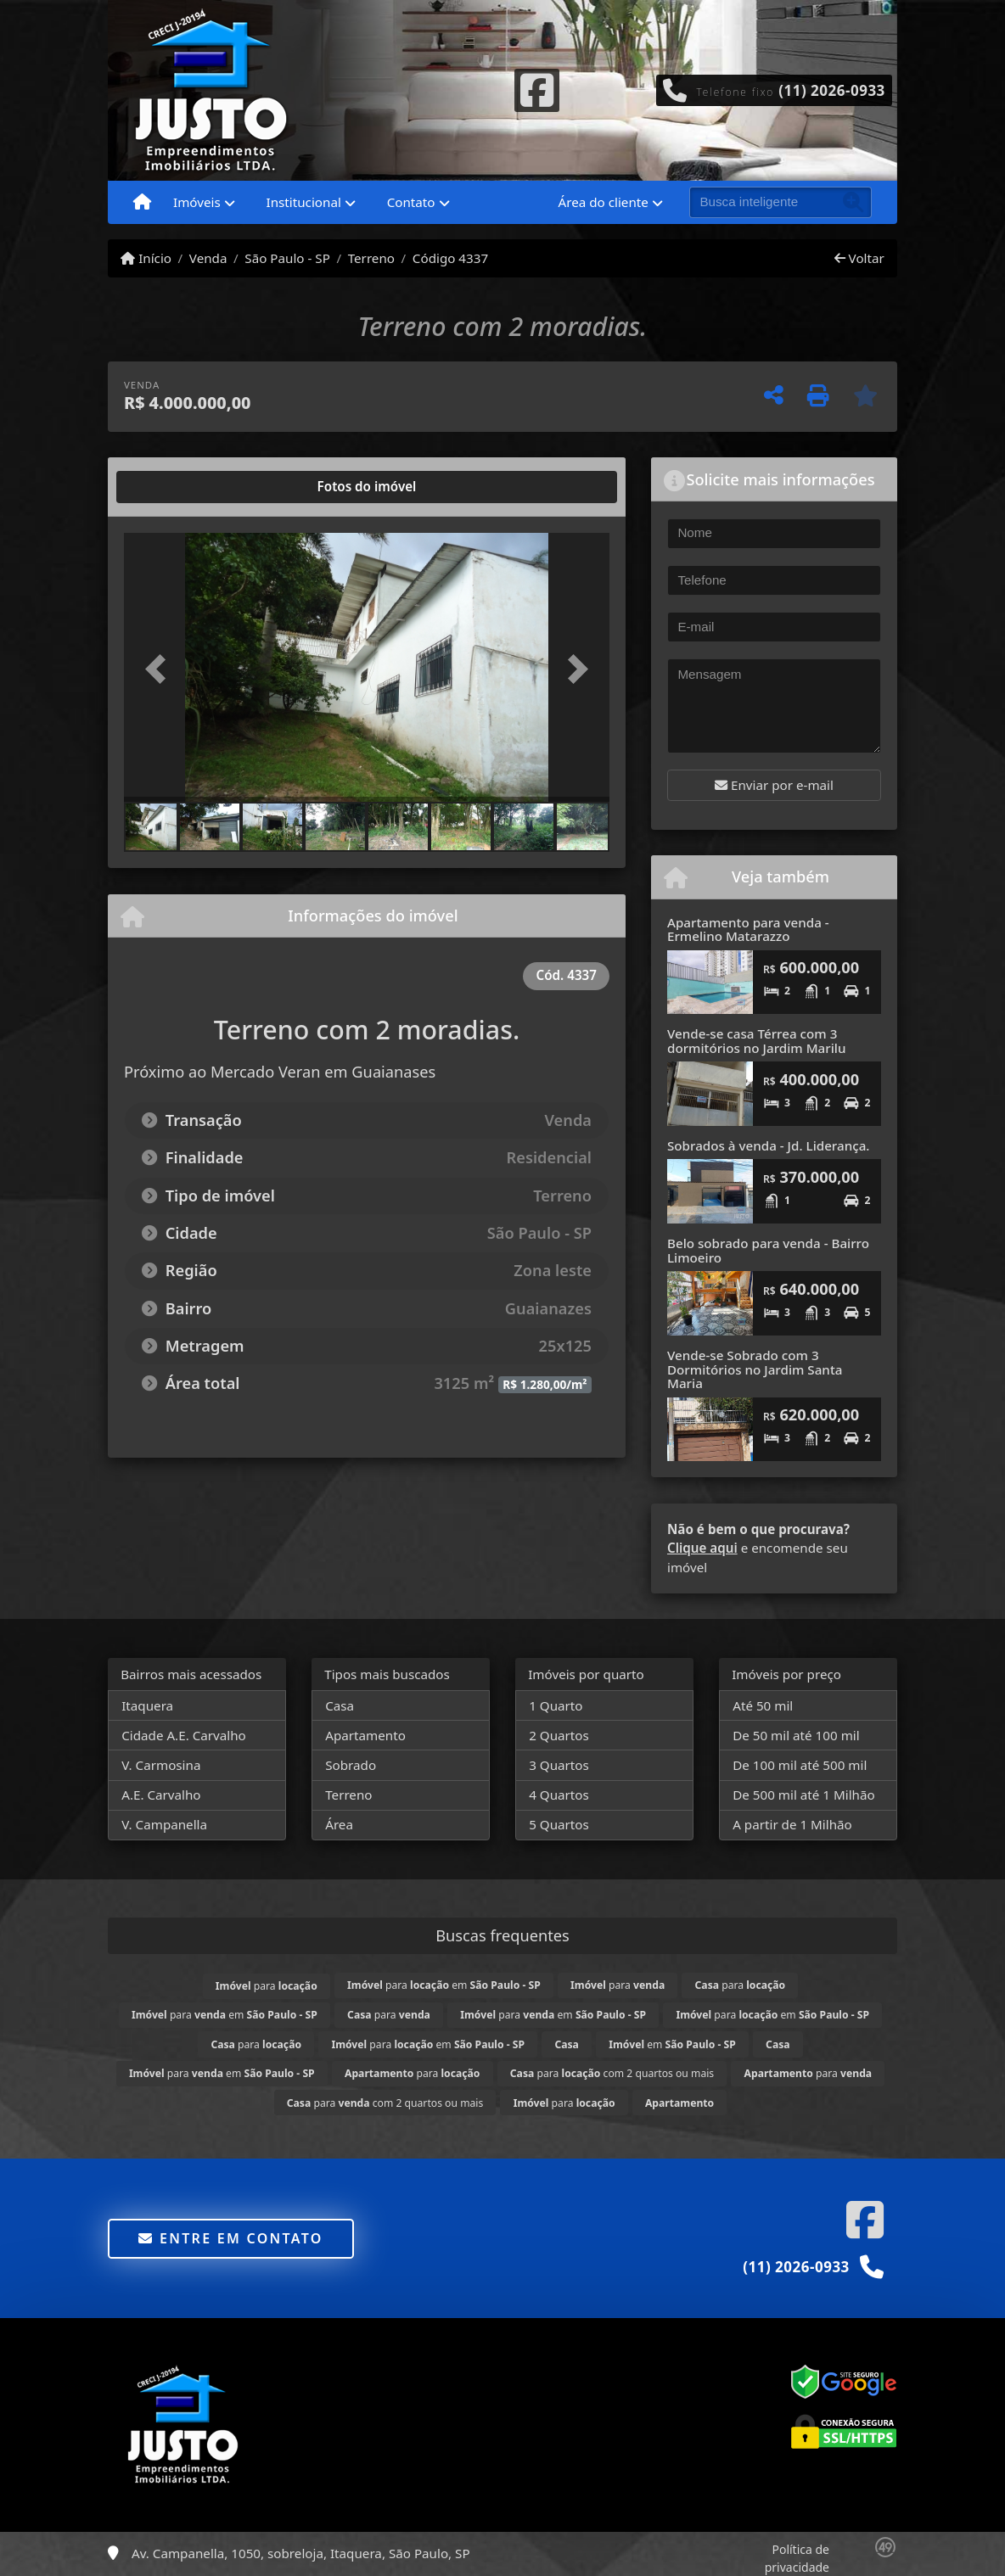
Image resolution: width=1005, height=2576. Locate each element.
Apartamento (365, 1735)
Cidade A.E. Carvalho (183, 1735)
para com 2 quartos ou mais (612, 2073)
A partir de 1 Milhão (792, 1824)
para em (444, 1985)
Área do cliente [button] (603, 201)
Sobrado (350, 1764)
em (672, 2044)
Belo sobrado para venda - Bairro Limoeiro (768, 1250)
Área (339, 1824)
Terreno (371, 257)
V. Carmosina (160, 1764)
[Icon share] (536, 88)
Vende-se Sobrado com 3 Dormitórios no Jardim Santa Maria (754, 1369)
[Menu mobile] (142, 203)
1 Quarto (555, 1705)
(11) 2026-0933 (831, 90)
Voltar (859, 257)
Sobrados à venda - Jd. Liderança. (768, 1145)
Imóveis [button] (197, 201)
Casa (339, 1705)
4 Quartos (559, 1794)
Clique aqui (702, 1547)
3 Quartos (559, 1764)
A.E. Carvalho (160, 1794)
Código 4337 (450, 257)
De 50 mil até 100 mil (796, 1735)
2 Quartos (559, 1735)
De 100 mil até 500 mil (800, 1764)
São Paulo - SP (287, 257)
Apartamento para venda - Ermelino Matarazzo (748, 929)
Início (146, 257)
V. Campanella (164, 1824)
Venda (208, 257)
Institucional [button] (304, 201)
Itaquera (147, 1705)
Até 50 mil (763, 1705)
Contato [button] (411, 201)
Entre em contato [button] (230, 2238)
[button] (160, 669)
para (266, 1986)
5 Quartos (559, 1824)
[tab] (178, 487)
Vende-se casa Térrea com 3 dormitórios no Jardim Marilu (756, 1040)
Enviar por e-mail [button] (774, 784)
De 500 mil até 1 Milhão (803, 1794)
